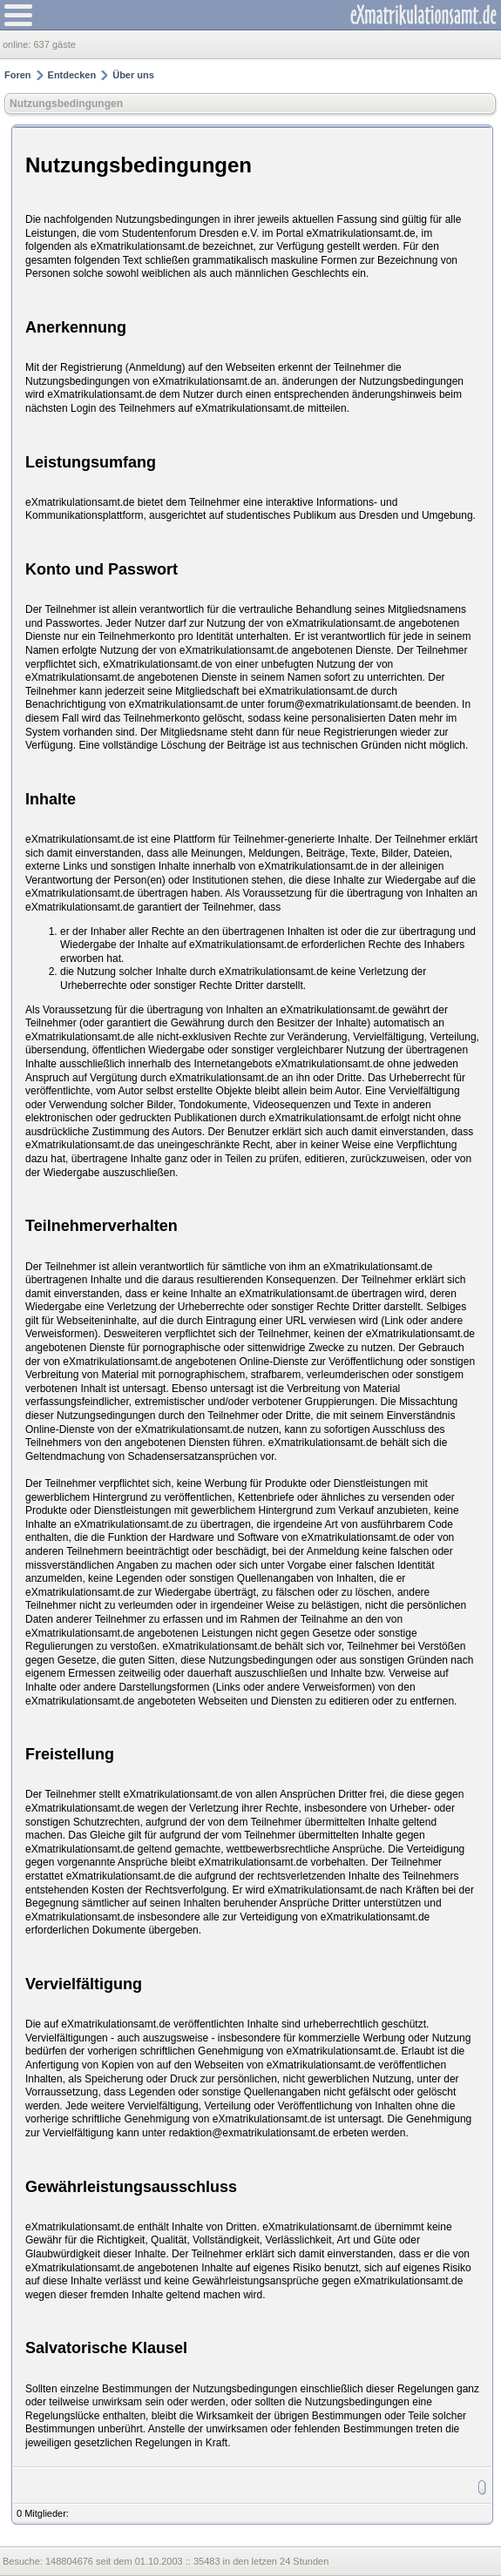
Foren (17, 75)
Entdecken (72, 75)
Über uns (133, 75)
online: (18, 44)
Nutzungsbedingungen (66, 104)
